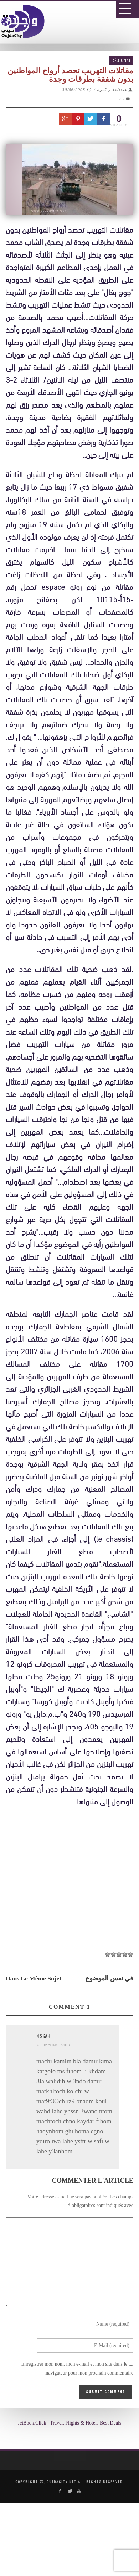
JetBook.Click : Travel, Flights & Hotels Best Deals (70, 2423)
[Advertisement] (72, 2024)
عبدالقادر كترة (112, 89)
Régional (121, 60)
